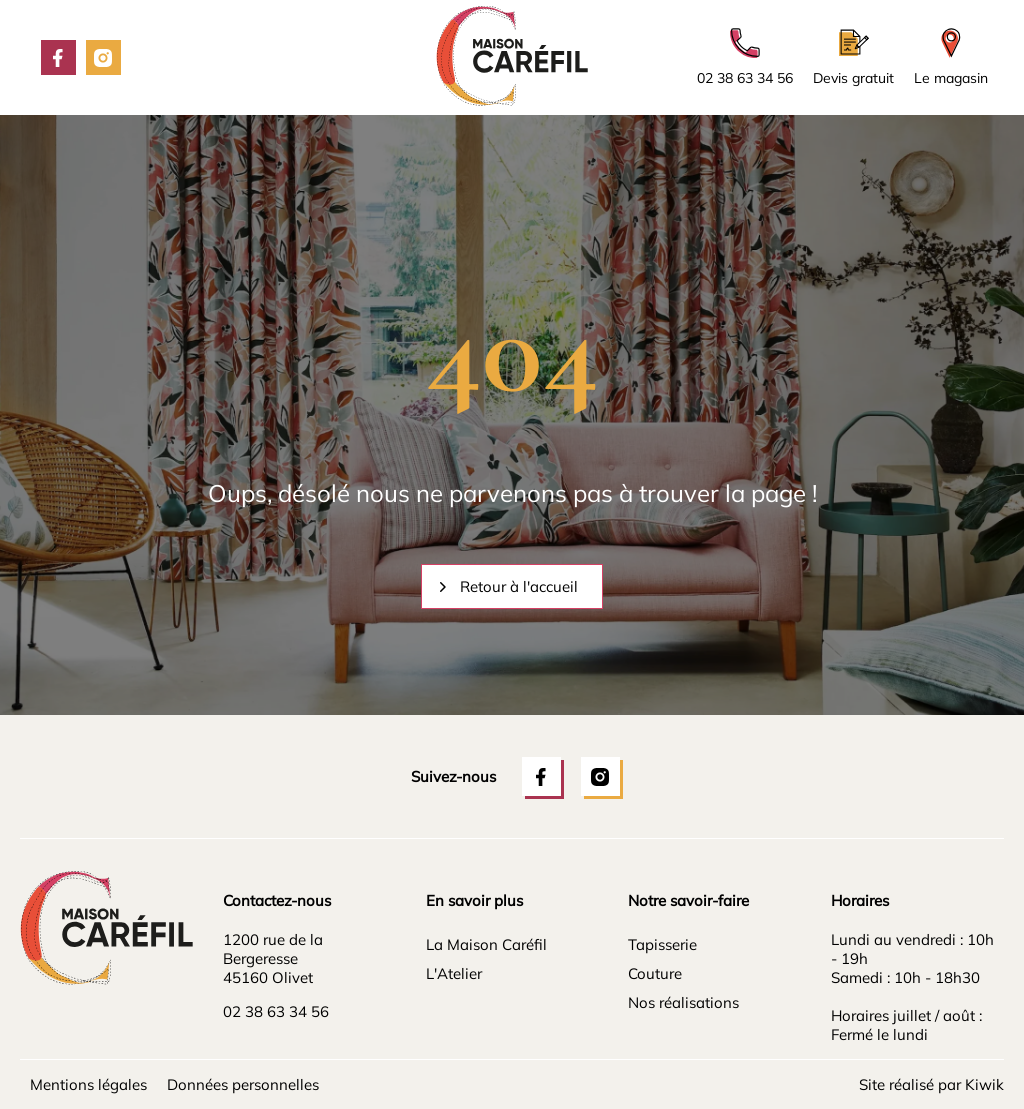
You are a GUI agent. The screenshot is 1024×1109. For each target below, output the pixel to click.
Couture (655, 973)
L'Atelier (454, 973)
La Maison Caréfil (486, 944)
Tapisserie (662, 944)
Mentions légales (88, 1084)
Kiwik (984, 1084)
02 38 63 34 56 (276, 1011)
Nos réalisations (683, 1002)
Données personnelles (243, 1084)
